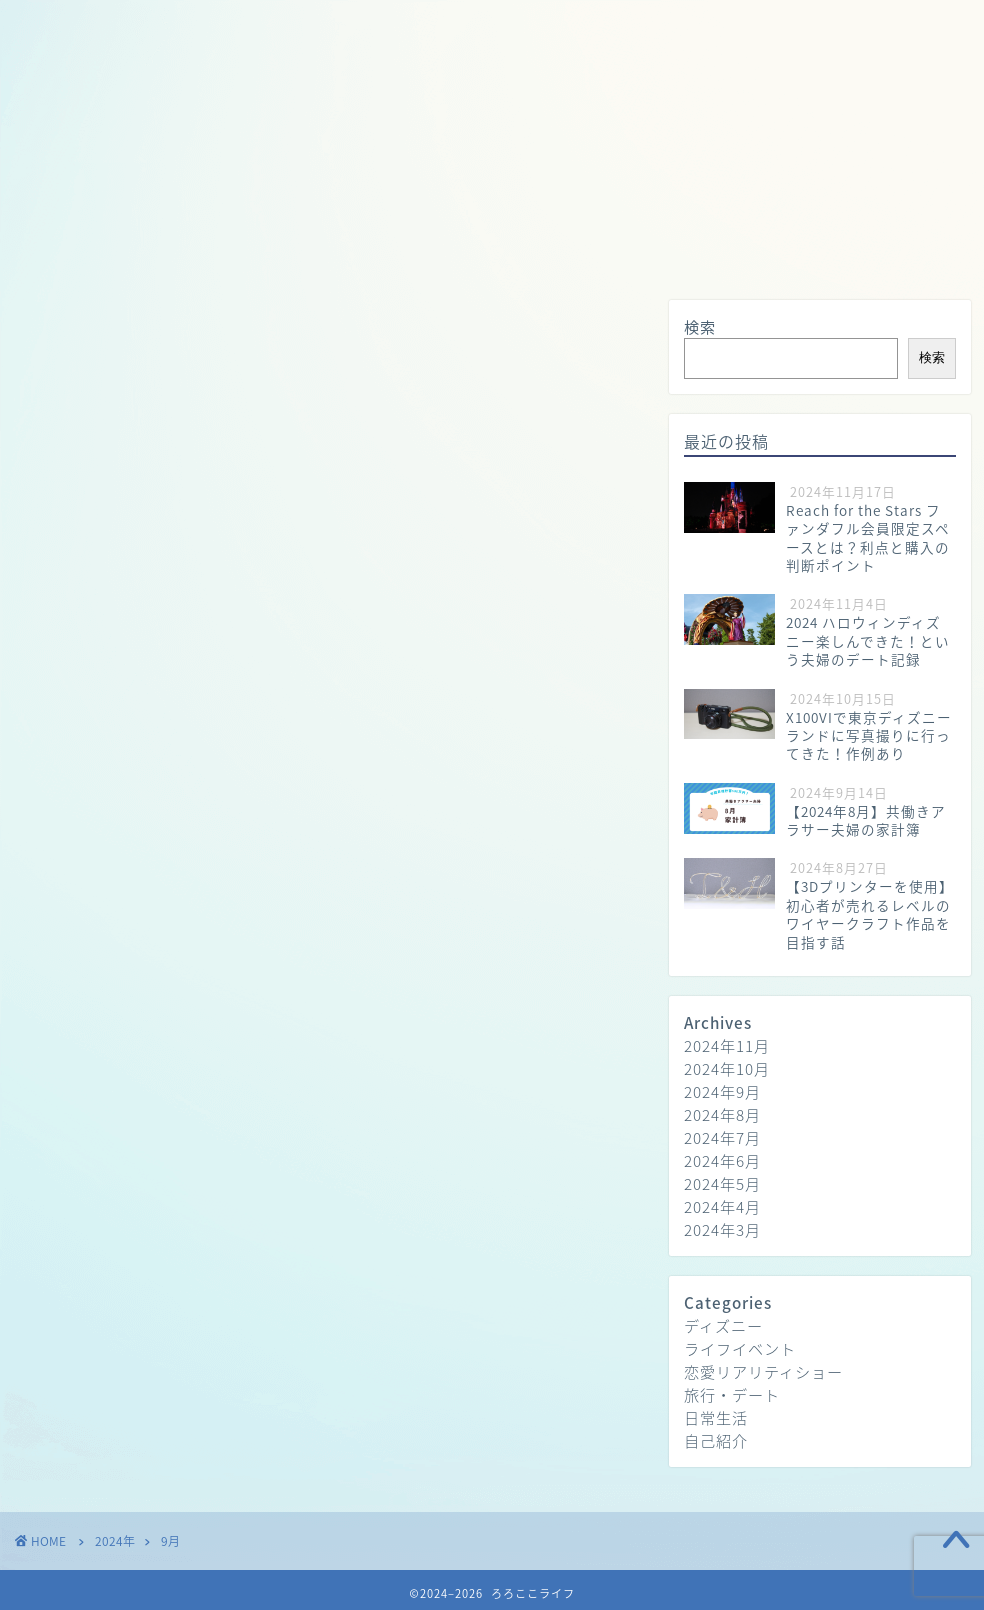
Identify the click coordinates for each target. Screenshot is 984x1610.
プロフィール (245, 24)
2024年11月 (727, 1045)
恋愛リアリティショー (763, 1371)
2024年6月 (722, 1160)
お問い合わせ (835, 24)
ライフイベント (740, 1348)
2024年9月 (722, 1091)
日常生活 (370, 24)
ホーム (127, 24)
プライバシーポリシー (665, 24)
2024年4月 (722, 1206)
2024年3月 (722, 1229)
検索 (700, 326)
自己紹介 (716, 1440)
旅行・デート (495, 24)
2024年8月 (722, 1114)
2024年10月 (727, 1068)
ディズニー (723, 1325)
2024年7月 (722, 1137)
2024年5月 (722, 1183)
